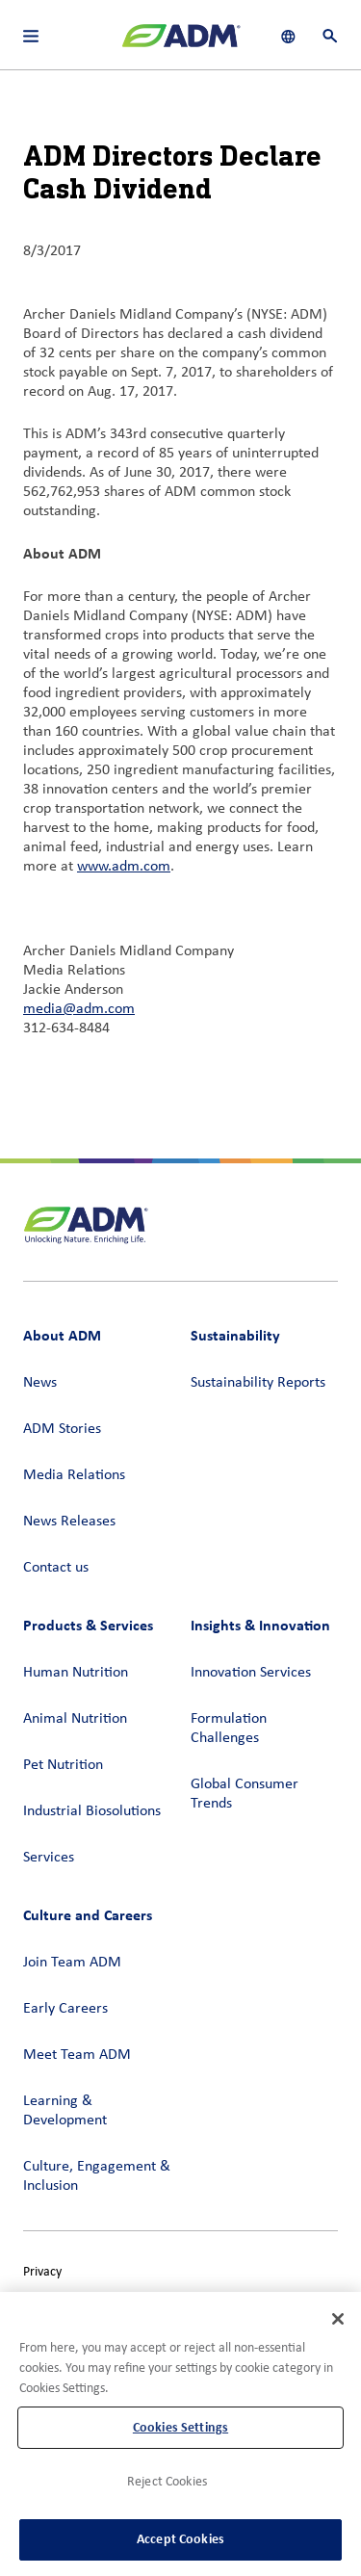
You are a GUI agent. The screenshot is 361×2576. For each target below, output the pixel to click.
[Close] (338, 2319)
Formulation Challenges (229, 1728)
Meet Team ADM (77, 2055)
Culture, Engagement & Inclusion (96, 2176)
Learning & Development (65, 2111)
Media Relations (74, 1475)
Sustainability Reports (258, 1383)
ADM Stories (62, 1429)
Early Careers (65, 2009)
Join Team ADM (72, 1962)
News (40, 1383)
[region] (180, 2434)
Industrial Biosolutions (92, 1811)
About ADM (62, 1335)
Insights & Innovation (260, 1625)
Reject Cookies (167, 2482)
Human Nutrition (75, 1672)
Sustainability (235, 1335)
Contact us (56, 1567)
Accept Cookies (180, 2539)
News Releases (69, 1521)
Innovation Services (251, 1672)
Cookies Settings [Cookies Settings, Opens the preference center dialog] (180, 2427)
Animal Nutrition (75, 1719)
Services (48, 1857)
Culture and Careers (87, 1915)
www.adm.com (123, 866)
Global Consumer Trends (244, 1794)
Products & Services (88, 1625)
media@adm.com (79, 1009)
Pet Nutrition (63, 1765)
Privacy (42, 2272)
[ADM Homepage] (181, 43)
